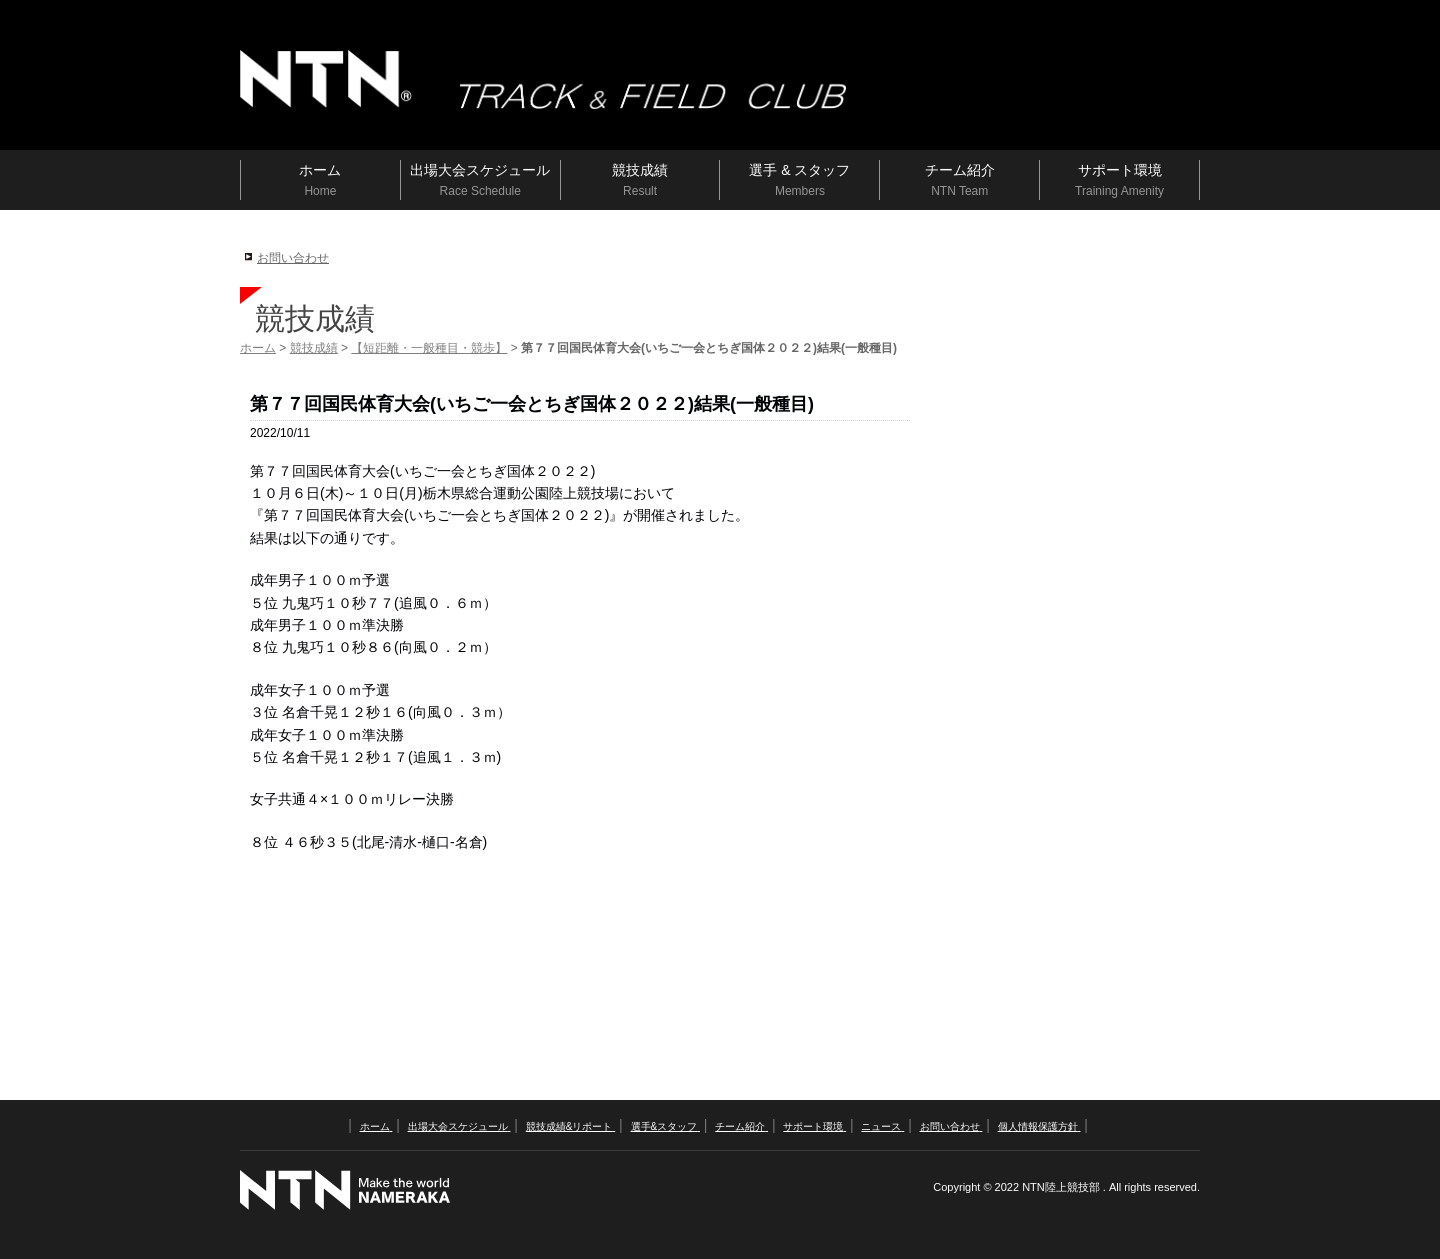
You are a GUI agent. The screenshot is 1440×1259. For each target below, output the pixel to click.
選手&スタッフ (665, 1126)
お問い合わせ (293, 258)
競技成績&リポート (570, 1126)
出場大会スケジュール (459, 1126)
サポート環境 (814, 1126)
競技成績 (314, 348)
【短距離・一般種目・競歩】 (429, 348)
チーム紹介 (741, 1126)
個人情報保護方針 (1039, 1126)
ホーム (258, 348)
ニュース (882, 1126)
